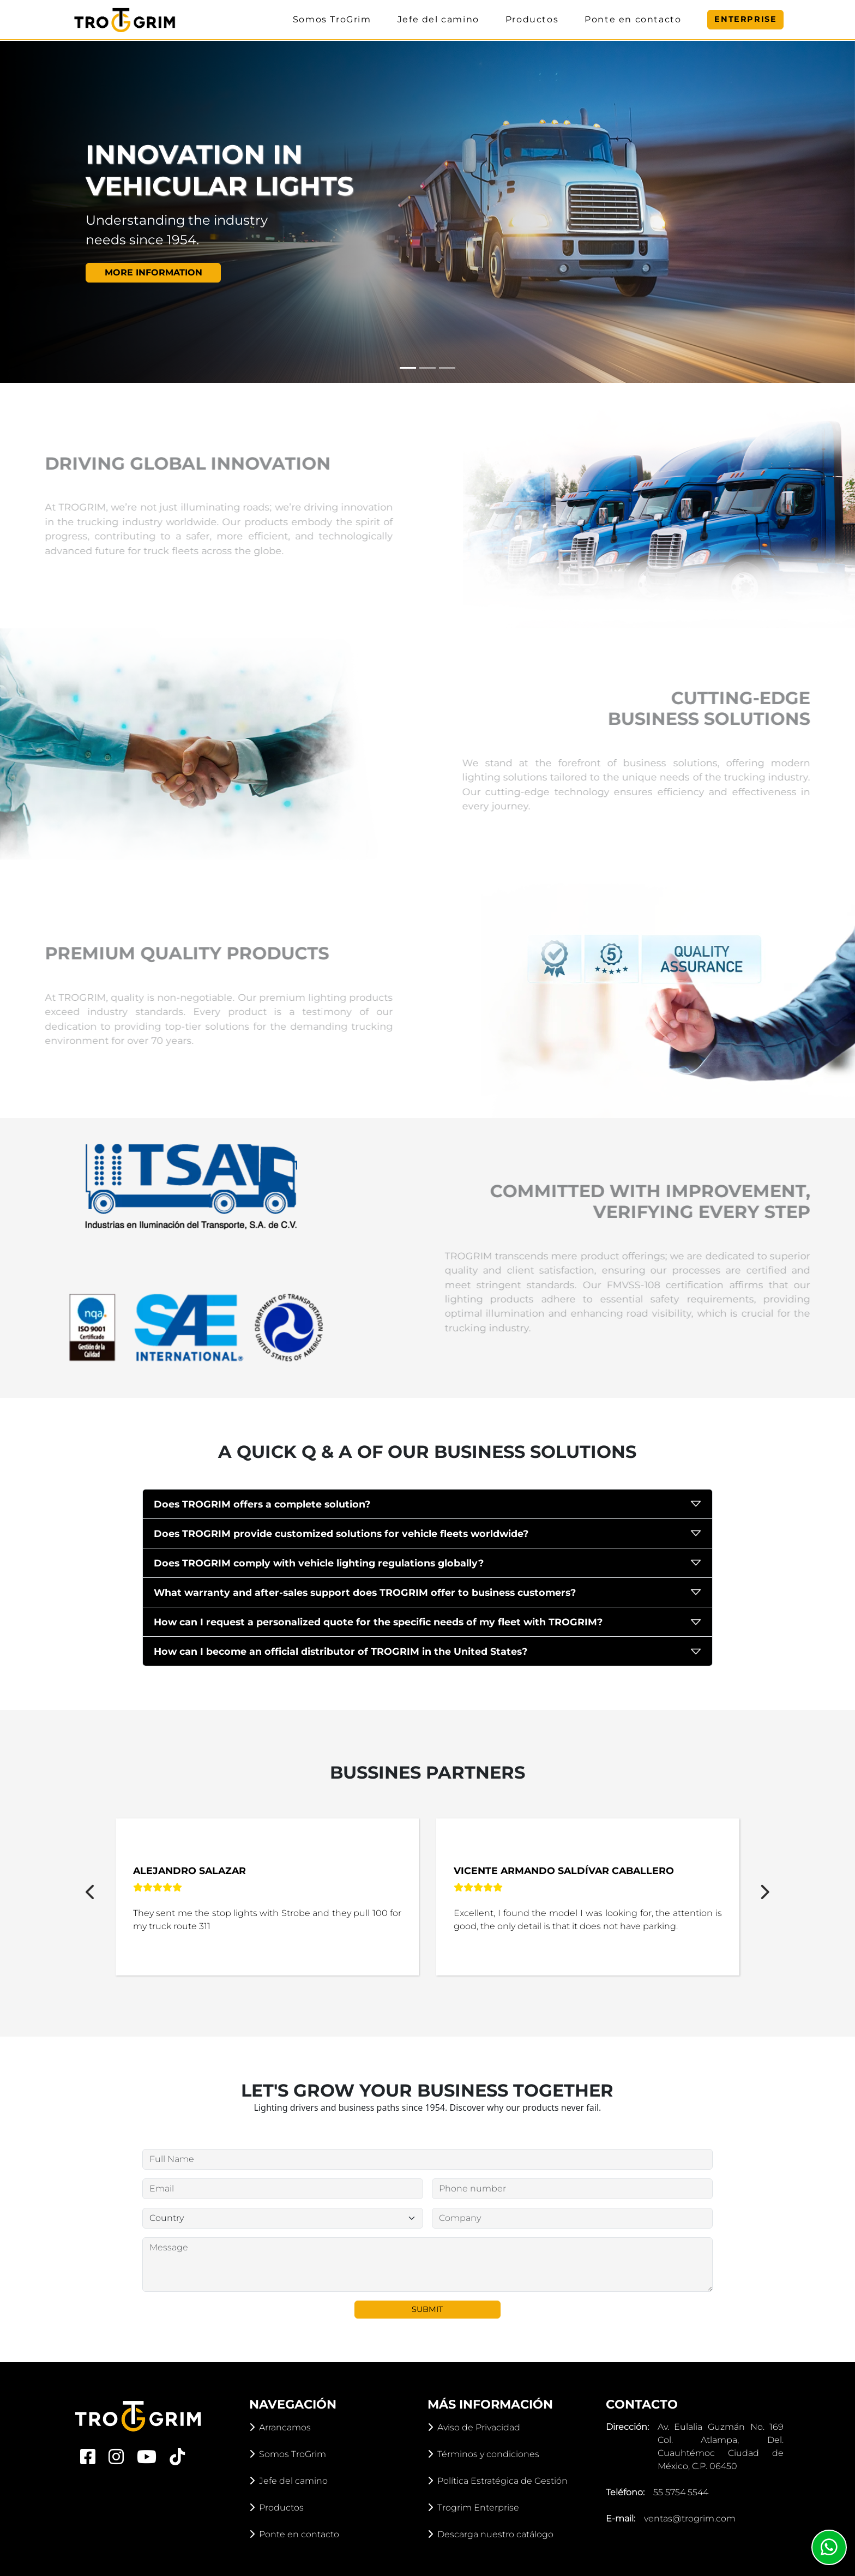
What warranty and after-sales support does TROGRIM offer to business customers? (365, 1592)
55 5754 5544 (680, 2492)
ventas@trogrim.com (690, 2518)
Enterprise (745, 19)
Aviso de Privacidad (474, 2427)
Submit (427, 2309)
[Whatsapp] (829, 2547)
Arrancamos (280, 2427)
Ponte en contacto (633, 19)
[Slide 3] (447, 368)
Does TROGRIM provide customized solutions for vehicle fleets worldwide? (341, 1533)
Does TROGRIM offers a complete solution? (262, 1504)
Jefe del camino (438, 19)
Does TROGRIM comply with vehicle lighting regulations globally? (319, 1563)
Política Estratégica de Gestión (498, 2481)
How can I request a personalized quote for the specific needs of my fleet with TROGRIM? (378, 1622)
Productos (531, 19)
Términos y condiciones (483, 2454)
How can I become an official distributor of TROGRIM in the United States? (340, 1651)
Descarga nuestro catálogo (490, 2534)
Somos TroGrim (332, 19)
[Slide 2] (427, 368)
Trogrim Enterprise (473, 2507)
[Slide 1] (408, 368)
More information (153, 287)
